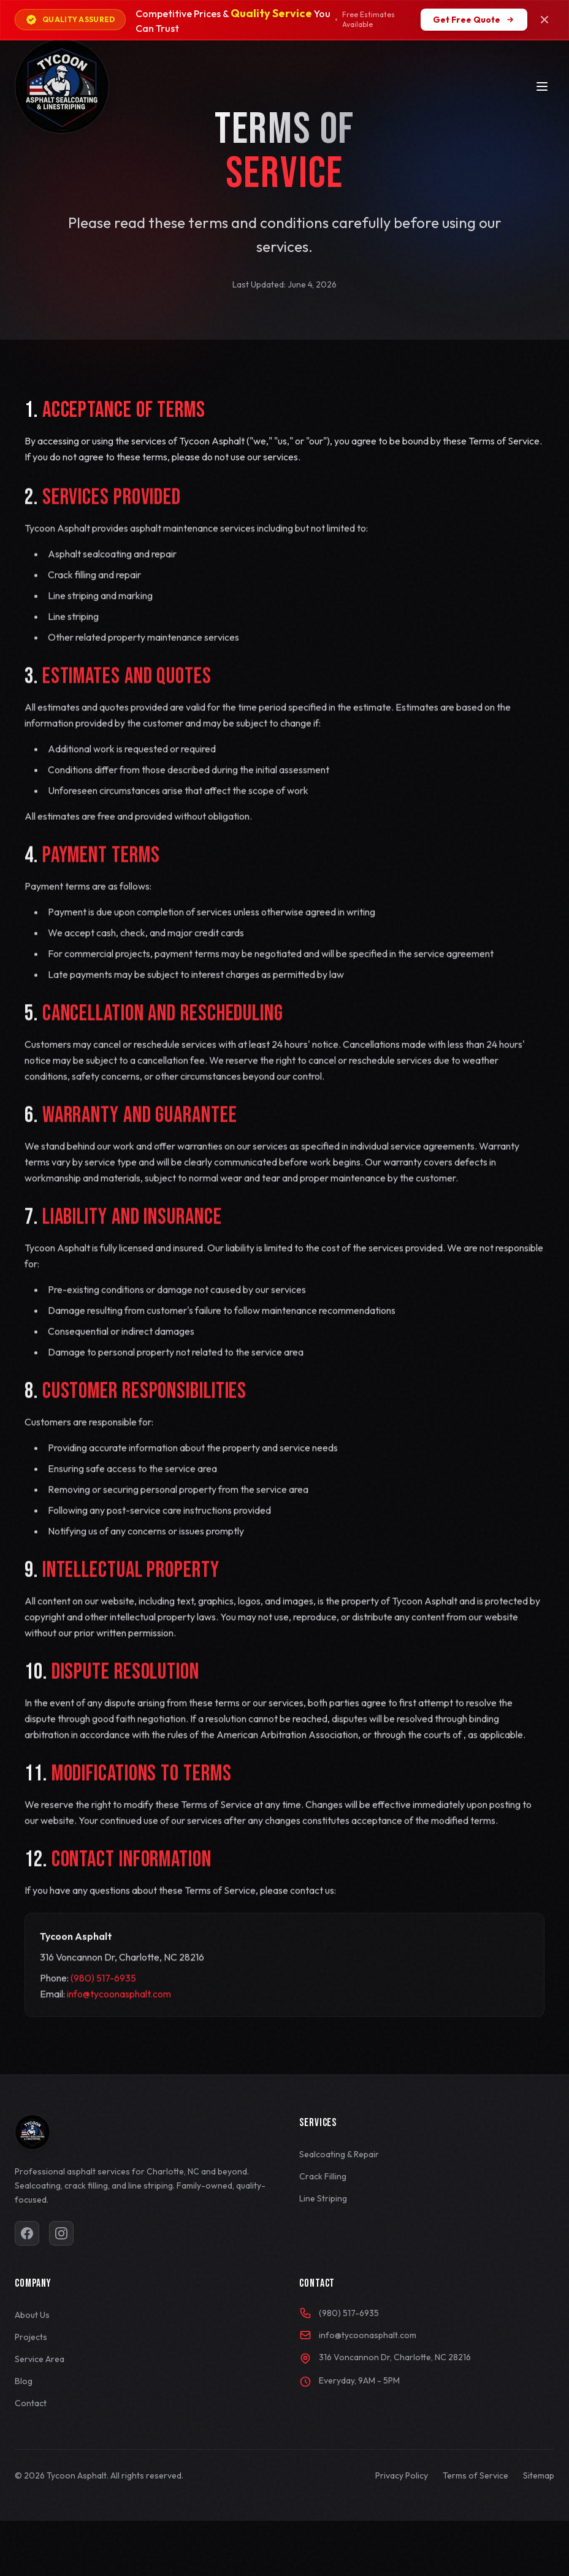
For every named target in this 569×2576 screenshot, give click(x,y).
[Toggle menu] (542, 86)
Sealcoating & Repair (339, 2154)
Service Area (39, 2359)
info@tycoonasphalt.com (119, 2017)
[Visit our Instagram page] (61, 2233)
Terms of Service (475, 2475)
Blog (23, 2381)
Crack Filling (322, 2176)
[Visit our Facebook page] (27, 2233)
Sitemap (538, 2475)
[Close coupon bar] (544, 19)
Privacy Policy (401, 2475)
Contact (31, 2403)
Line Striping (323, 2198)
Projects (31, 2336)
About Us (32, 2314)
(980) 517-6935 (103, 2001)
